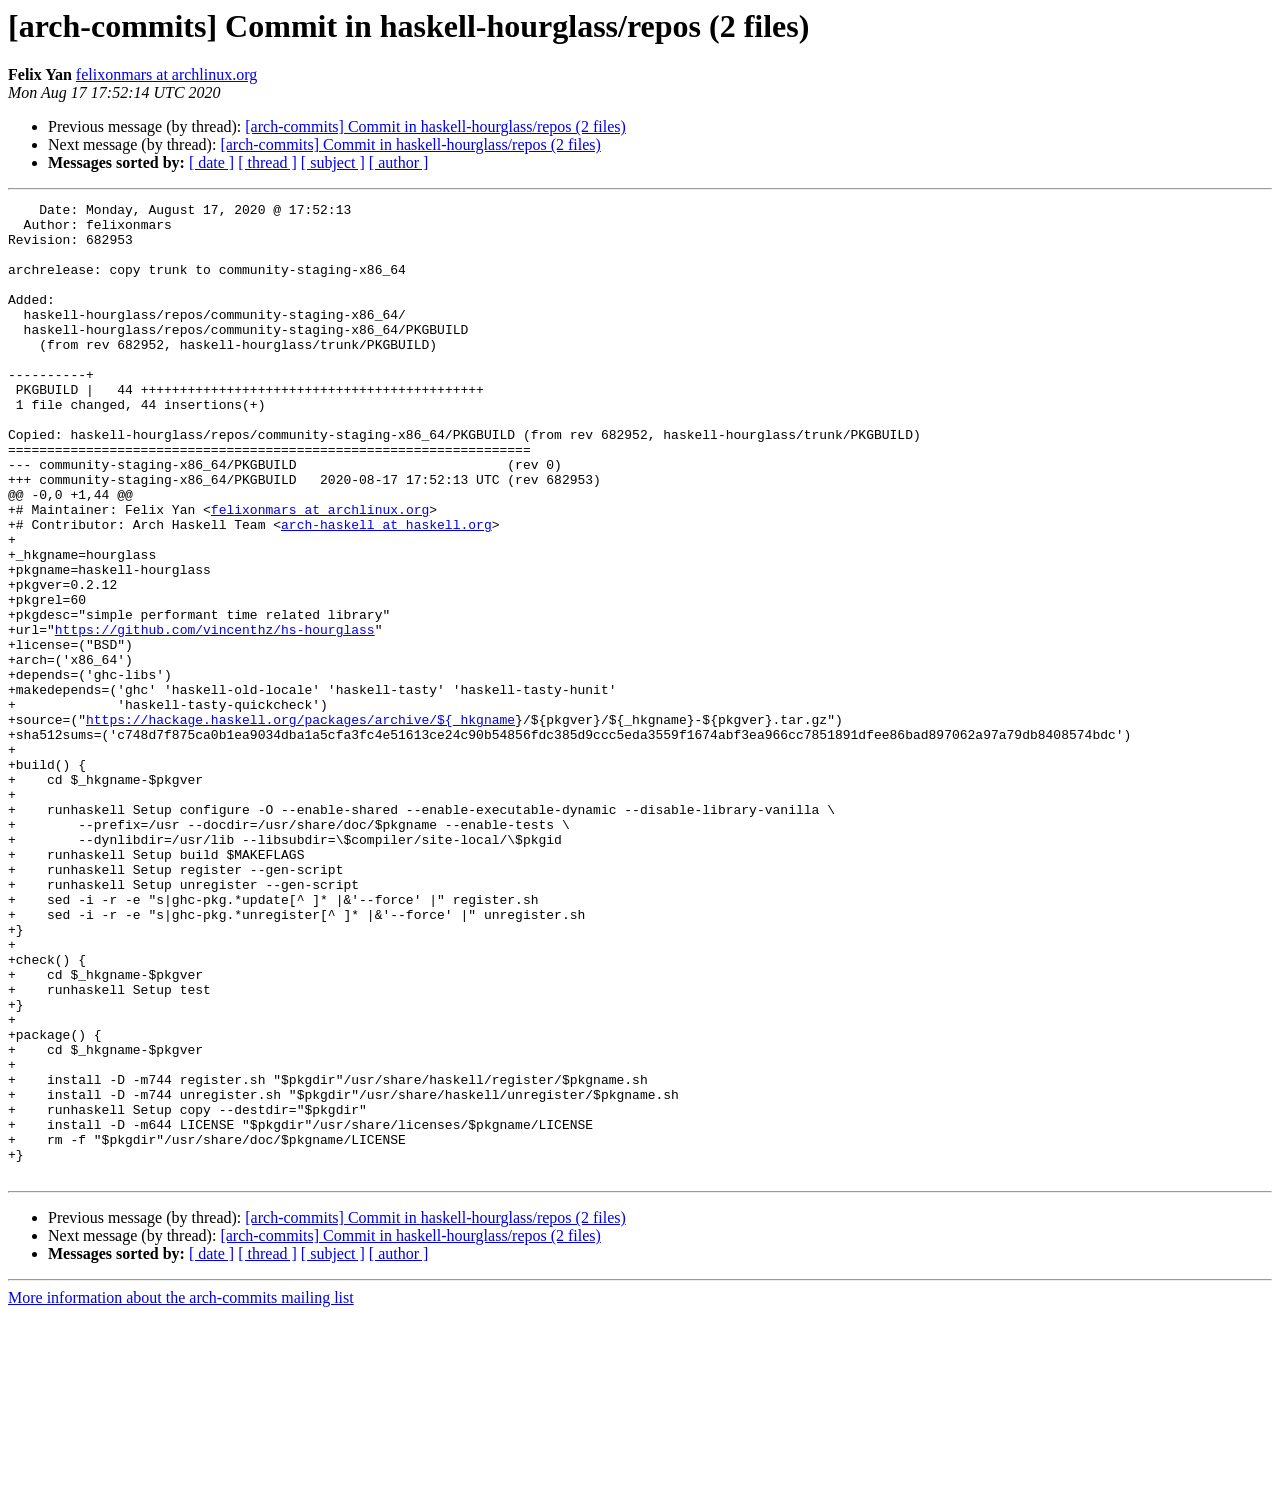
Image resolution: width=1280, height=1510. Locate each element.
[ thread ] (267, 162)
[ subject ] (333, 162)
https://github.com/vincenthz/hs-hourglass (215, 716)
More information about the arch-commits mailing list (181, 1492)
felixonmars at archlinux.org (166, 74)
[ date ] (211, 162)
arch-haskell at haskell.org (386, 590)
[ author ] (399, 162)
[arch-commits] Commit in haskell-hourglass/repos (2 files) (435, 126)
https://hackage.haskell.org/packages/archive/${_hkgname (300, 824)
